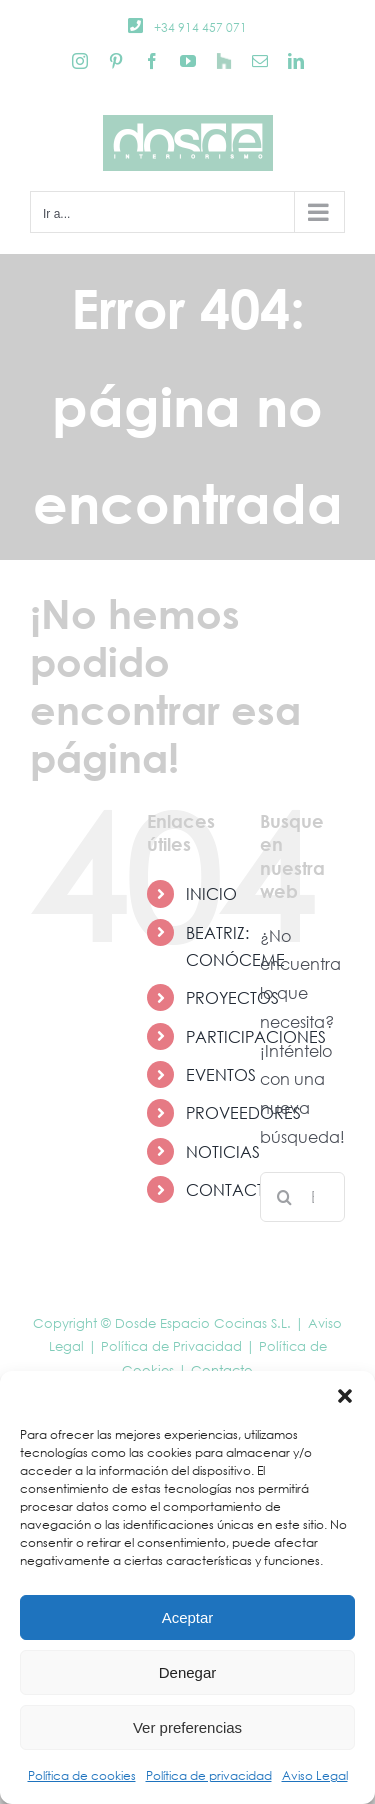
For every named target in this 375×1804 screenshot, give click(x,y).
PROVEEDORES (243, 1112)
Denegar (188, 1672)
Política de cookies (82, 1775)
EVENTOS (221, 1074)
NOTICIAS (223, 1151)
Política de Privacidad (171, 1346)
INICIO (211, 893)
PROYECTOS (232, 997)
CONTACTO (232, 1189)
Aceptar (188, 1617)
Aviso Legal (315, 1775)
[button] (345, 1396)
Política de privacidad (209, 1775)
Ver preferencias (187, 1727)
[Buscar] (285, 1197)
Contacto (222, 1370)
